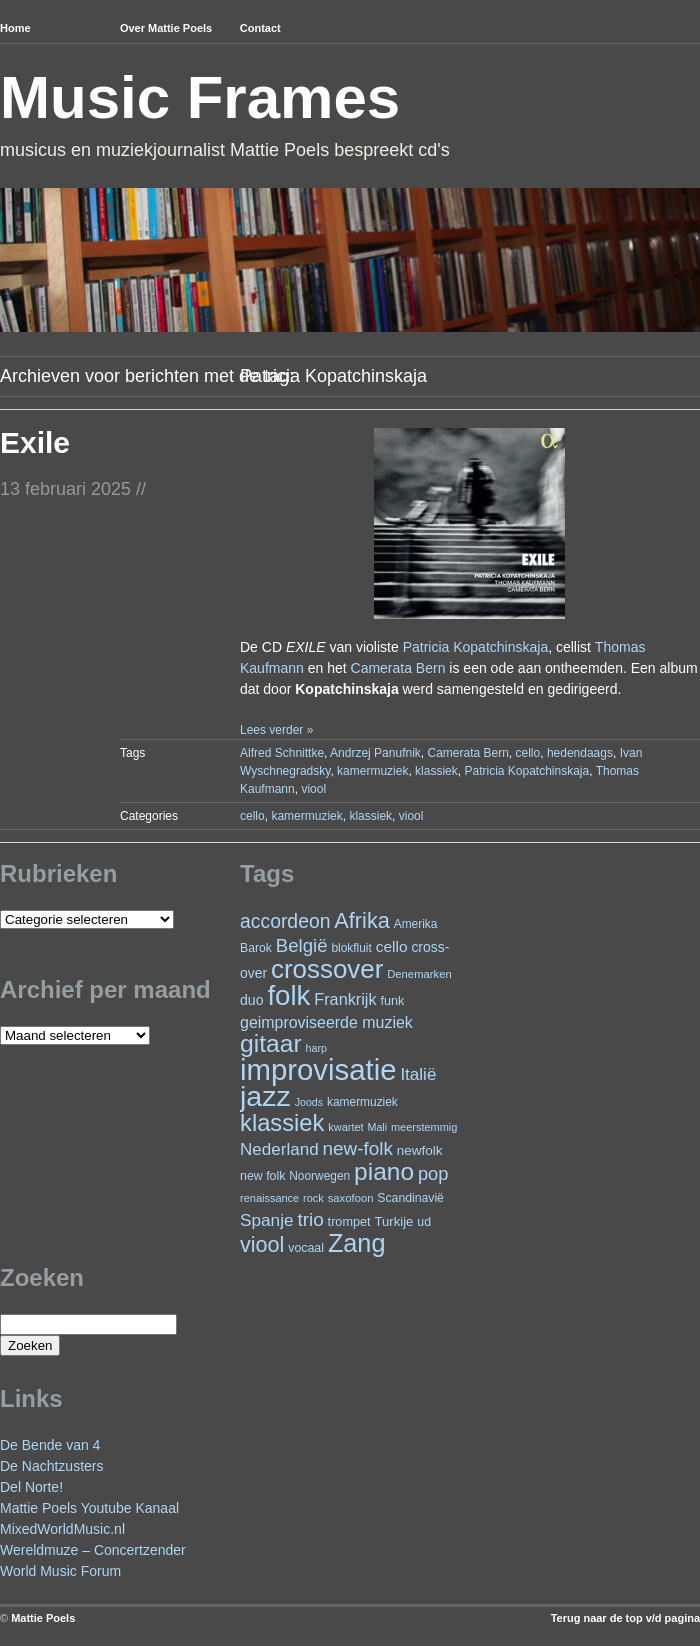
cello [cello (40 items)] (392, 946)
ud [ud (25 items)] (424, 1222)
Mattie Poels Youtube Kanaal (89, 1508)
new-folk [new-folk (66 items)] (358, 1148)
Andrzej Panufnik (375, 753)
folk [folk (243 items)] (288, 995)
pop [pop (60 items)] (433, 1173)
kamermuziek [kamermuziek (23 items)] (362, 1102)
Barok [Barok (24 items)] (256, 948)
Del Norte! (31, 1487)
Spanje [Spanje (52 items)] (267, 1220)
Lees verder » (276, 730)
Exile (35, 442)
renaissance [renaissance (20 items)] (269, 1198)
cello (528, 753)
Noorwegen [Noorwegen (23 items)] (319, 1176)
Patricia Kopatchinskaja (476, 647)
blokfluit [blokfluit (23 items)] (351, 948)
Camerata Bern (398, 668)
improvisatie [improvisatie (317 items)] (318, 1069)
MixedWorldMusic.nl (62, 1529)
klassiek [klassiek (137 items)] (282, 1123)
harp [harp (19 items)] (316, 1048)
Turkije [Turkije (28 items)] (393, 1221)
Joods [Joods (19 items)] (309, 1102)
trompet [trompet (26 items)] (349, 1222)
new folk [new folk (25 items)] (262, 1176)
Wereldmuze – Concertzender (93, 1550)
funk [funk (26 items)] (392, 1001)
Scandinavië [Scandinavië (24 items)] (410, 1198)
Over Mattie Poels (166, 28)
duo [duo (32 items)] (252, 1000)
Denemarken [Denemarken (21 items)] (419, 974)
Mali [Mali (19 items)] (378, 1127)
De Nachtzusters (51, 1466)
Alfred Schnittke (282, 753)
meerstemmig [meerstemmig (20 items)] (424, 1127)
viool (313, 789)
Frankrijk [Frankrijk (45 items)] (345, 999)
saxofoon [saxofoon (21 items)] (351, 1198)
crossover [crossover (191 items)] (327, 969)
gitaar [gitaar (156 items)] (271, 1043)
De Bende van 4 (50, 1445)
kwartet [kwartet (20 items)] (345, 1127)
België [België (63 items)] (302, 945)
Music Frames (200, 97)
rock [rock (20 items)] (313, 1198)
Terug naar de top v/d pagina (625, 1618)
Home (15, 28)
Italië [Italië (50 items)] (418, 1074)
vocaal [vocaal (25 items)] (306, 1248)
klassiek (436, 771)
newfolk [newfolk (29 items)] (420, 1150)
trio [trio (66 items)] (310, 1219)
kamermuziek (372, 771)
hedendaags (580, 753)
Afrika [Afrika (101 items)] (361, 920)
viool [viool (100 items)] (262, 1244)
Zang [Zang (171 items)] (357, 1243)
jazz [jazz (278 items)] (265, 1096)
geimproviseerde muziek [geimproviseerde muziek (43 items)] (326, 1022)
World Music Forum (60, 1571)
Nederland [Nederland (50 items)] (279, 1149)
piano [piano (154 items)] (384, 1171)
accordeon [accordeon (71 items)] (285, 921)
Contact (260, 28)
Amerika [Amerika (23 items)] (416, 924)
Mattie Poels (43, 1618)
